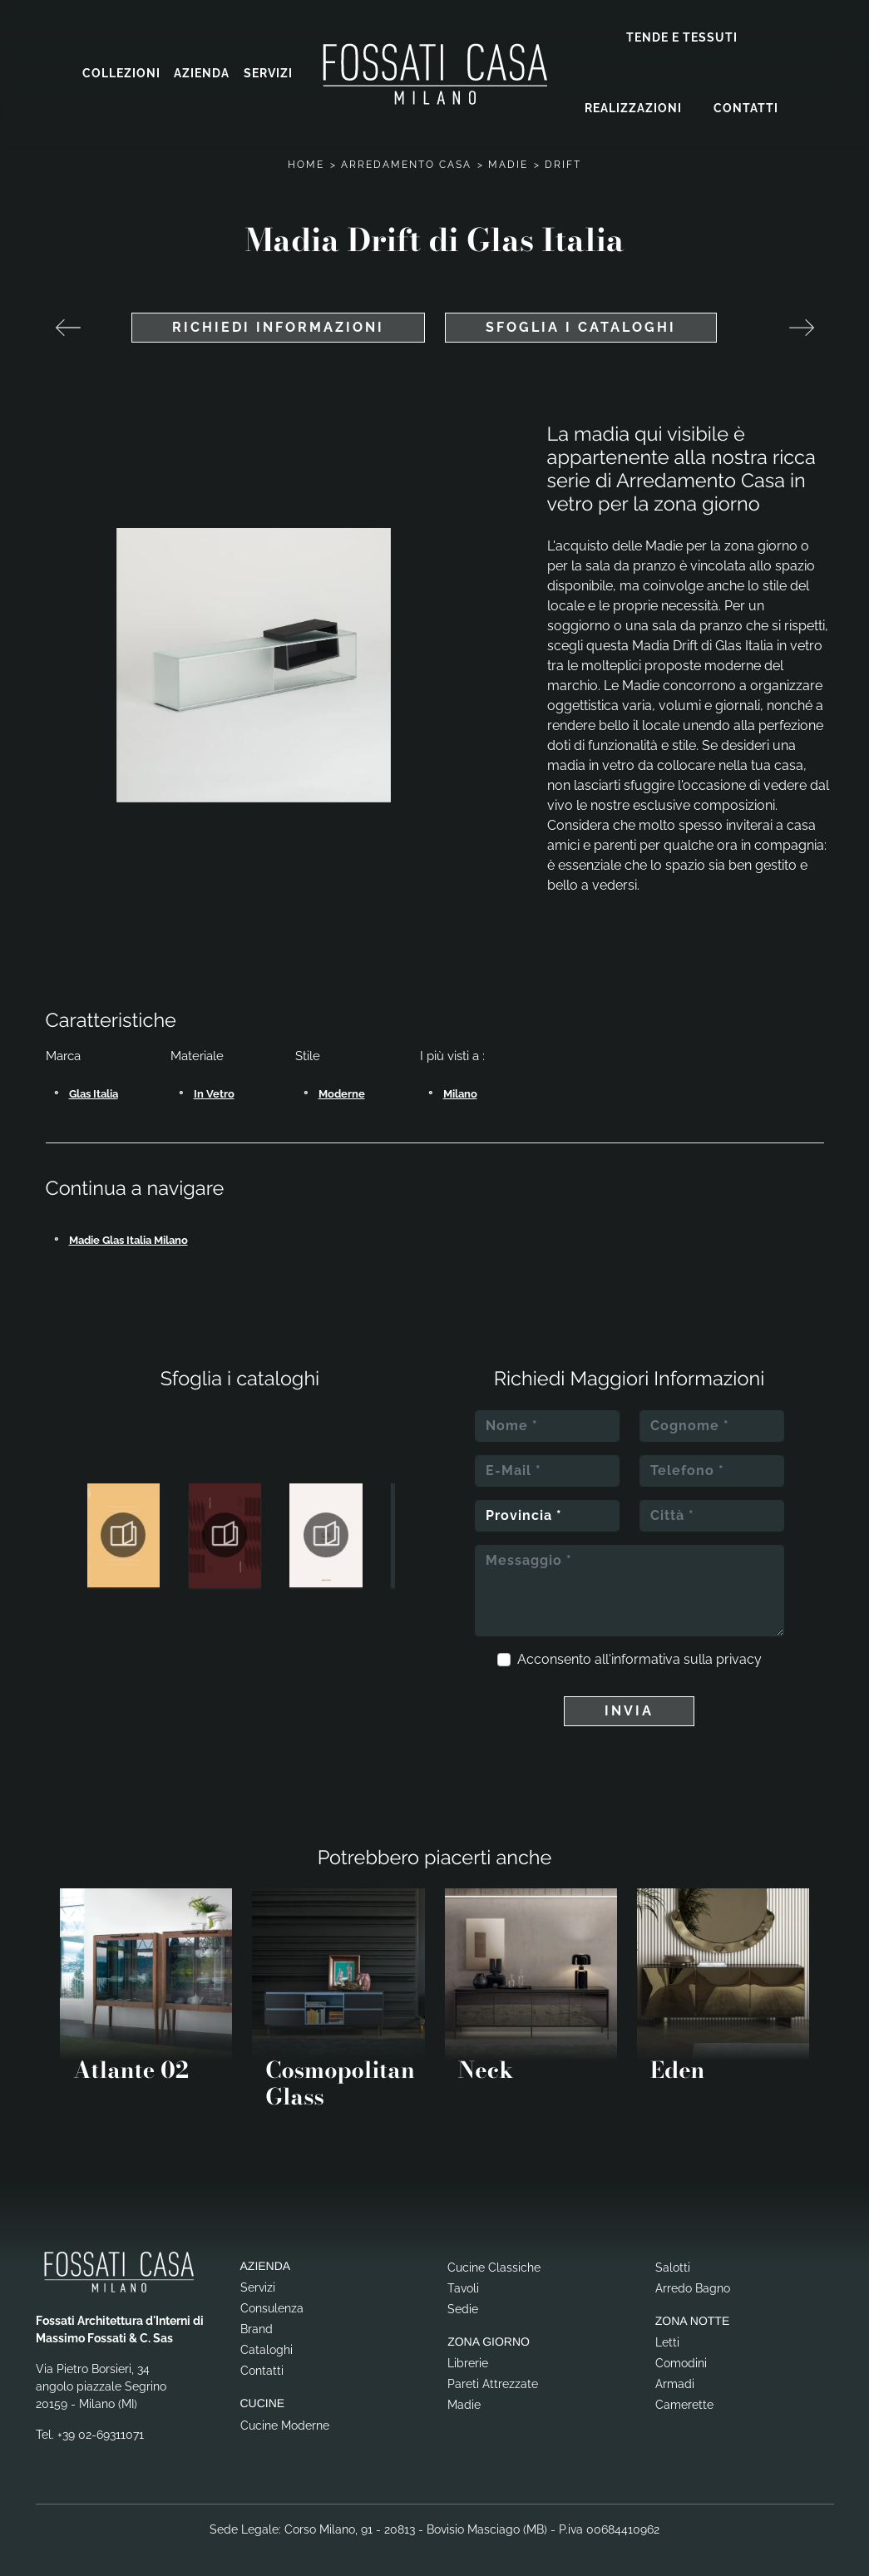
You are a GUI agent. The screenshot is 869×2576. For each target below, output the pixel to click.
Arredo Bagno (692, 2282)
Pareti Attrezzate (492, 2378)
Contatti (745, 105)
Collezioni (121, 70)
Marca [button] (63, 1050)
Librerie (467, 2357)
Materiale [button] (197, 1050)
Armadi (674, 2378)
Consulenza (272, 2302)
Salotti (672, 2261)
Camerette (684, 2399)
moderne (341, 1088)
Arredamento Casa (406, 159)
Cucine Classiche (494, 2261)
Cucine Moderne (284, 2419)
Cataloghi (266, 2344)
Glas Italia (93, 1088)
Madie (508, 159)
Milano (460, 1088)
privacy (739, 1653)
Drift (563, 159)
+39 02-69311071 (100, 2428)
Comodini (681, 2357)
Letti (667, 2336)
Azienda (202, 70)
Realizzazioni (633, 105)
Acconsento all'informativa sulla (639, 1653)
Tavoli (463, 2282)
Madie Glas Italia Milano (128, 1234)
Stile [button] (307, 1050)
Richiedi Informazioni (278, 321)
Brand (256, 2323)
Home (306, 159)
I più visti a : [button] (452, 1050)
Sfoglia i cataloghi (581, 321)
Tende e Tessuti (682, 35)
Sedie (462, 2303)
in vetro (214, 1088)
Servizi (268, 70)
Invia (629, 1705)
